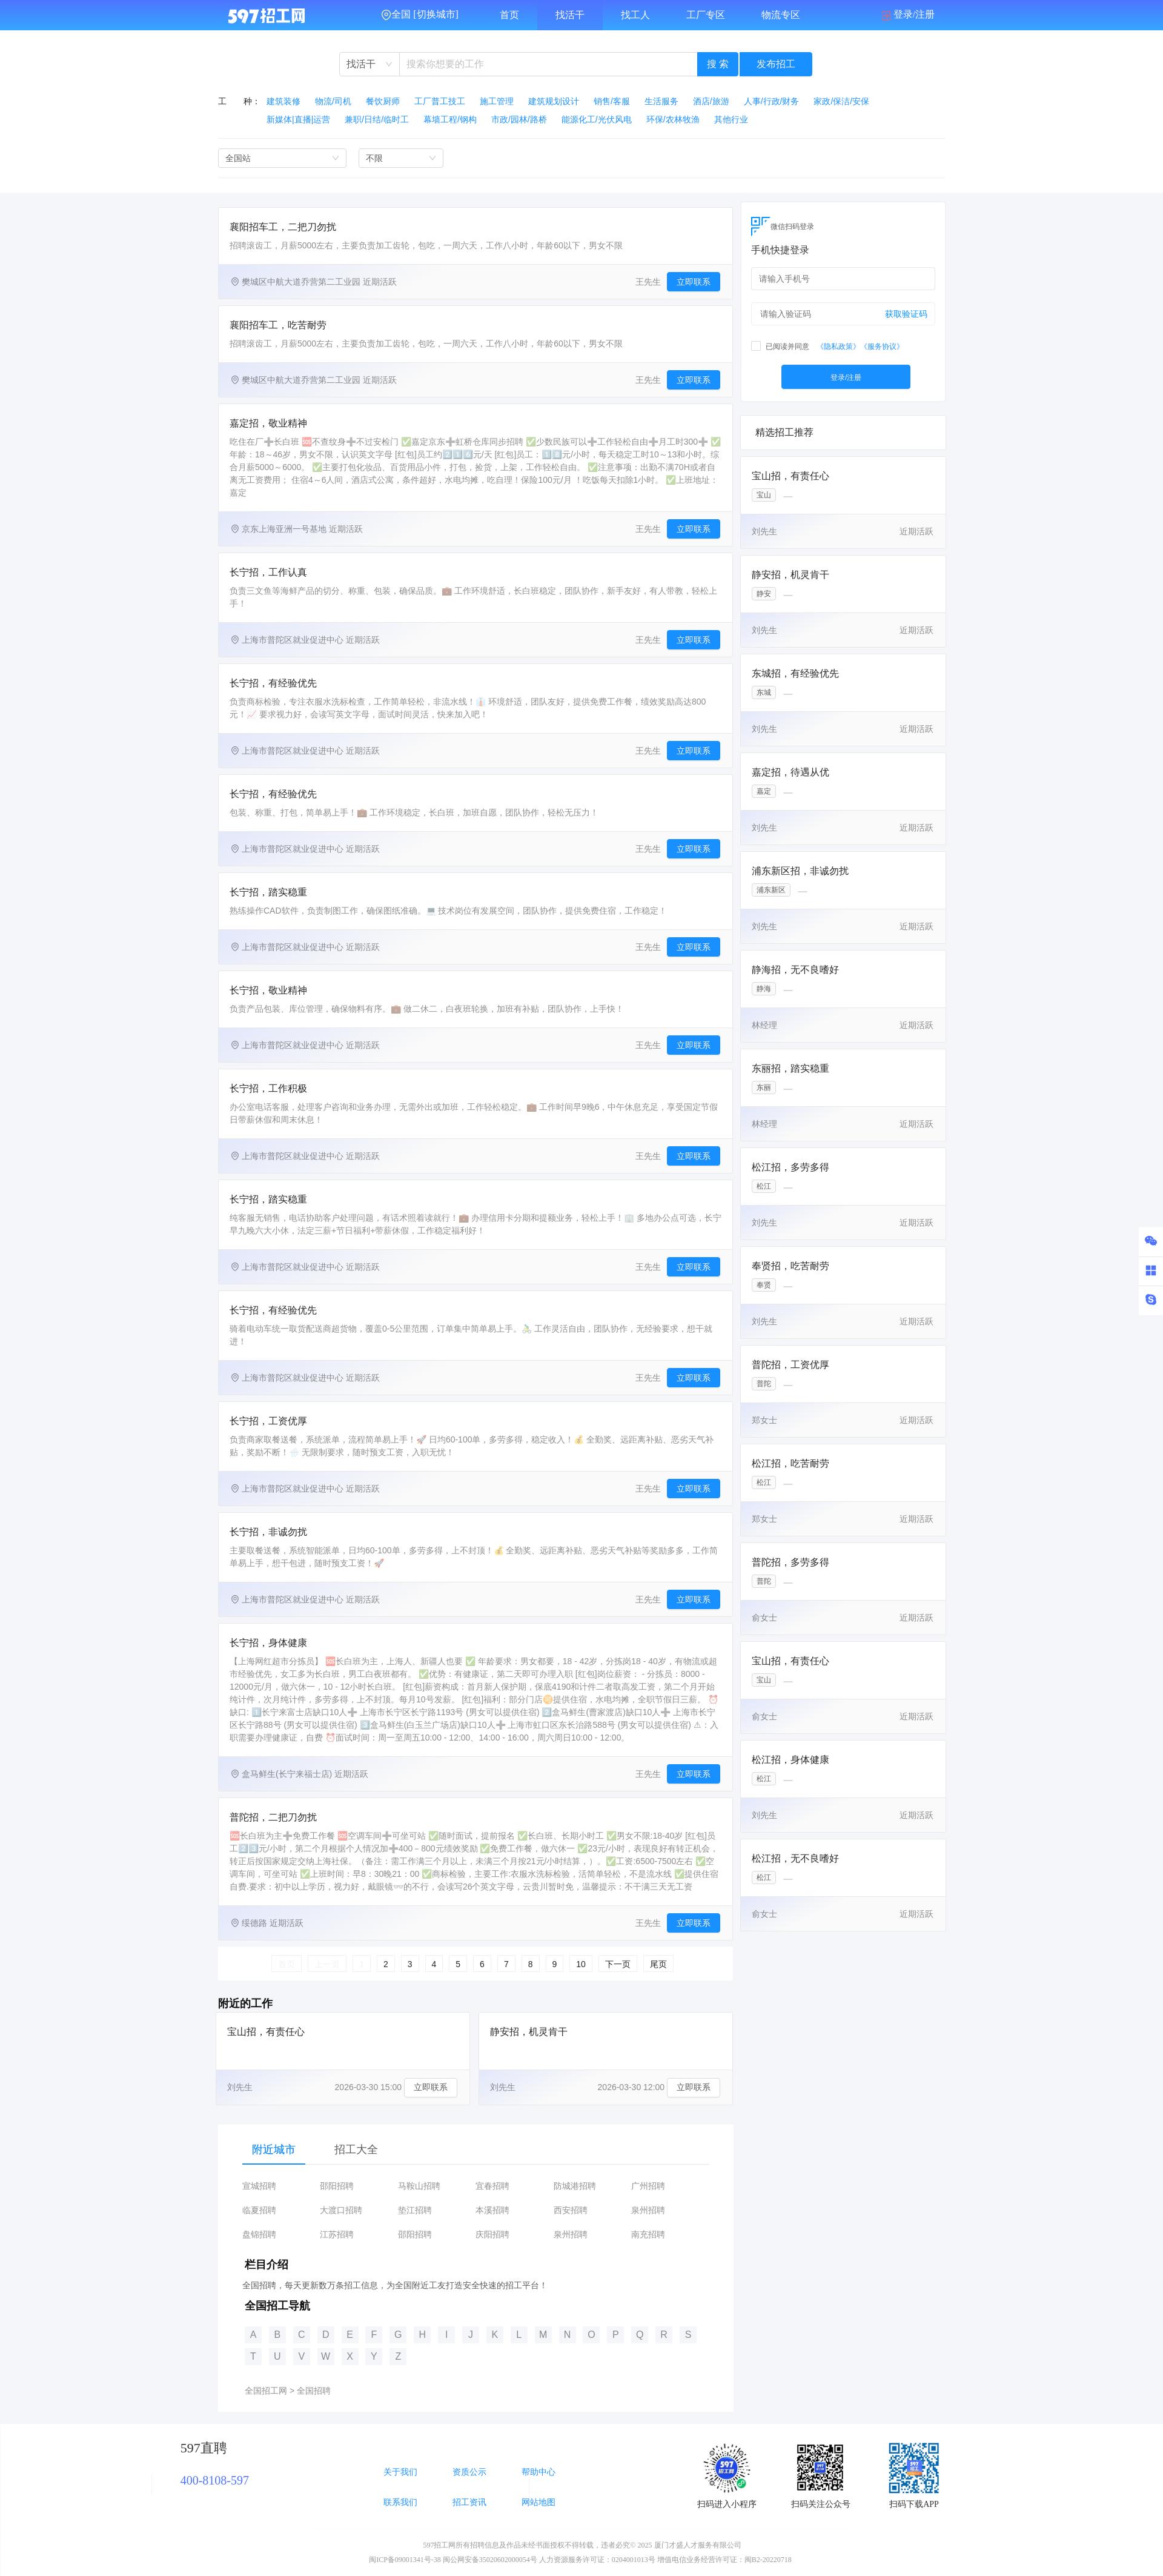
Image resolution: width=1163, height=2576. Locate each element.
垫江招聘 (415, 2210)
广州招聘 (648, 2186)
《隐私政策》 (838, 346)
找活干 (570, 15)
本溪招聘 (492, 2210)
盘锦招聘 (259, 2234)
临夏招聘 (259, 2210)
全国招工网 (266, 2390)
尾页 (658, 1964)
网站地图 (538, 2502)
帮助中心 (538, 2472)
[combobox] (369, 64)
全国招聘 (314, 2390)
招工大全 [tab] (356, 2149)
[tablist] (475, 2149)
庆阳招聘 (492, 2234)
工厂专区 (705, 15)
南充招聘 (648, 2234)
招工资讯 (469, 2502)
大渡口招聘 (341, 2210)
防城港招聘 (575, 2186)
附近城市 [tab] (274, 2149)
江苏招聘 (337, 2234)
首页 (509, 15)
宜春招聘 (492, 2186)
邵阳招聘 (337, 2186)
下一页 (618, 1964)
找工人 (635, 15)
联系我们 (400, 2502)
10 (581, 1964)
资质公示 (469, 2472)
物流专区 (780, 15)
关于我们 (400, 2472)
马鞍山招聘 (419, 2186)
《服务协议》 (882, 346)
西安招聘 (571, 2210)
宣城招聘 (259, 2186)
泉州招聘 (648, 2210)
